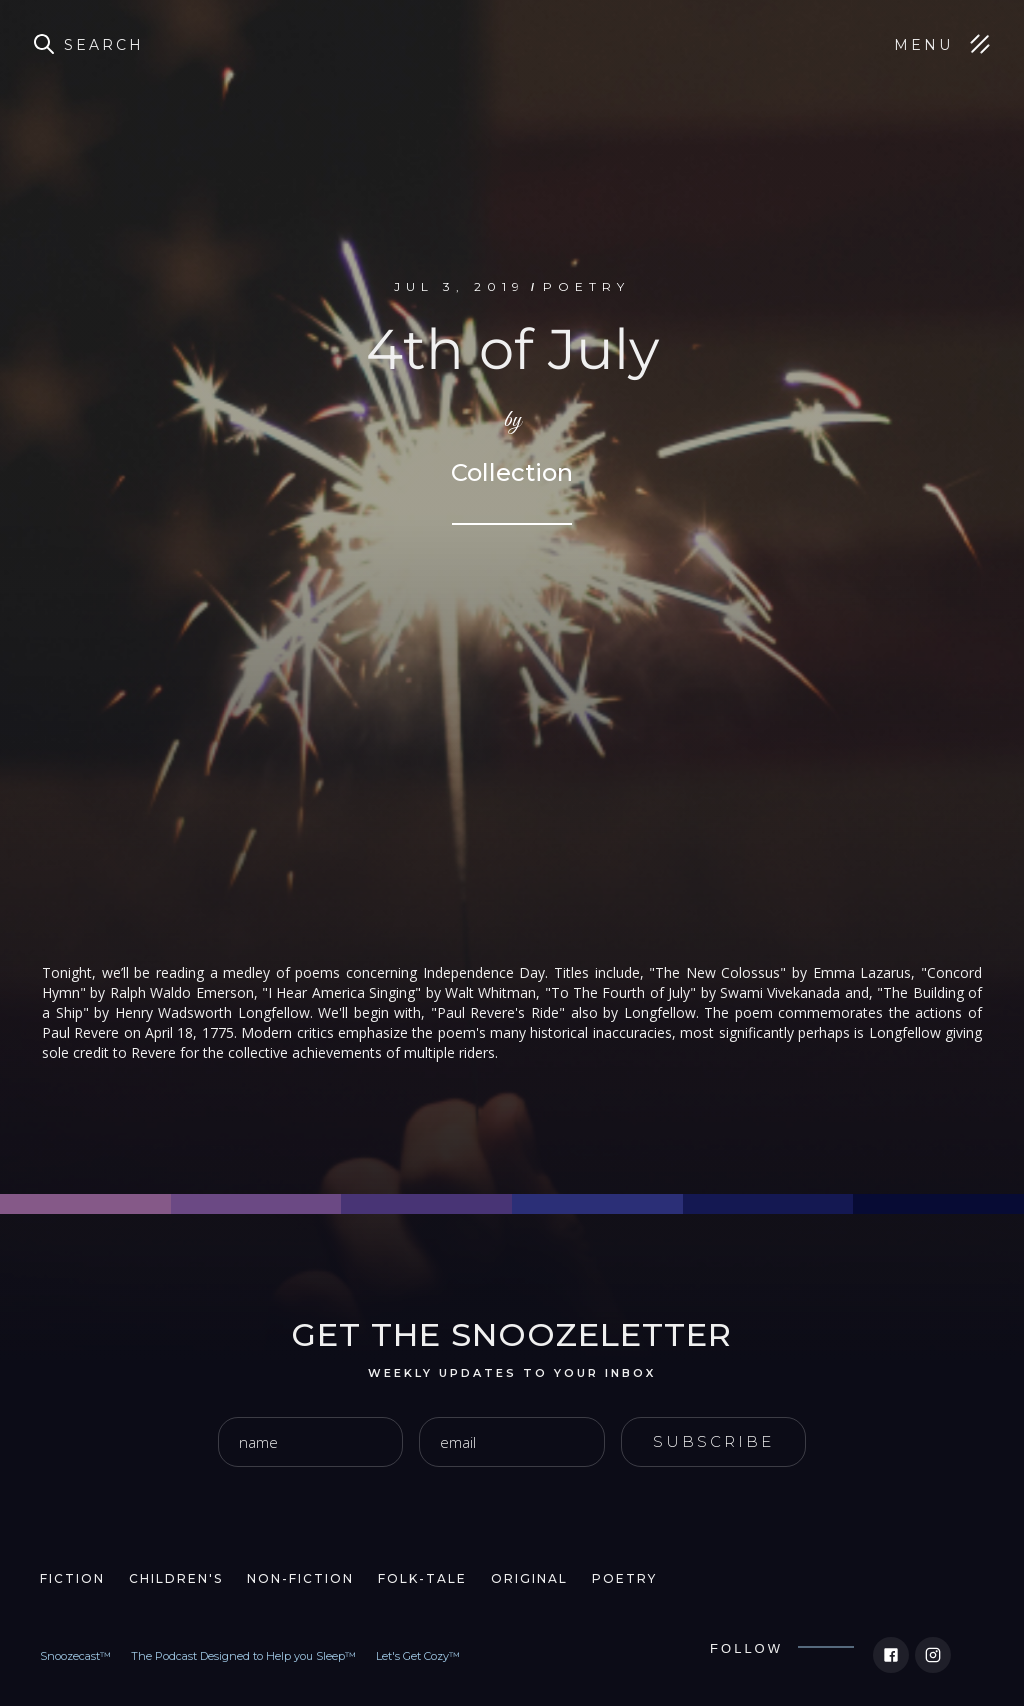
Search (104, 45)
